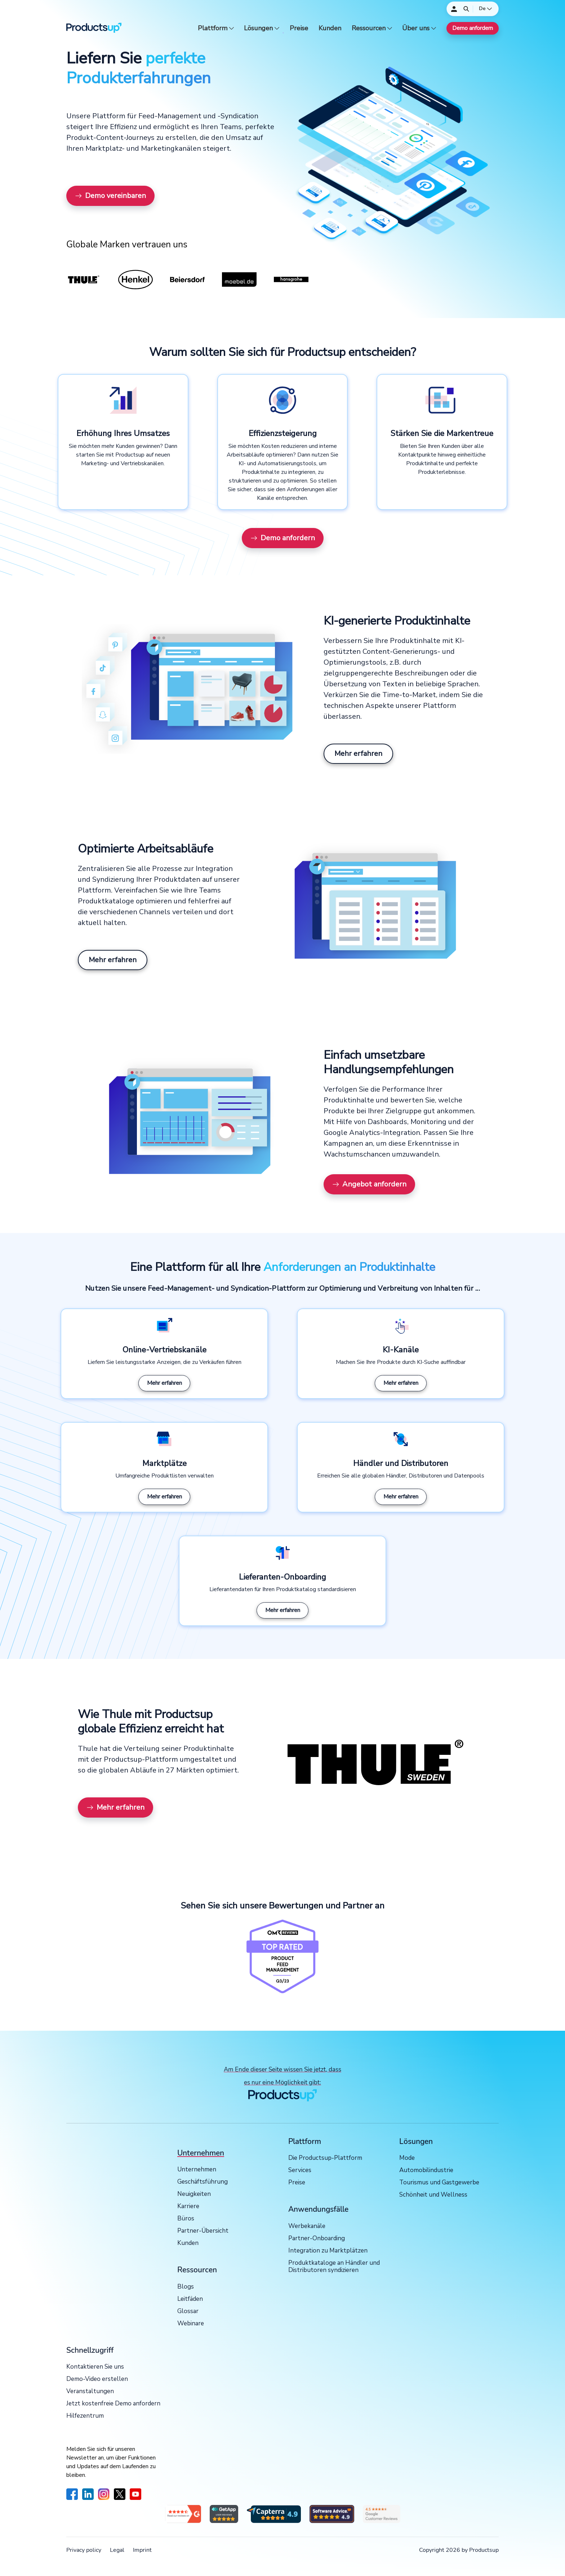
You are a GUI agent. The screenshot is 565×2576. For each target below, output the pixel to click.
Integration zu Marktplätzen (328, 2251)
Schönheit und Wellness (433, 2195)
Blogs (185, 2287)
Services (299, 2170)
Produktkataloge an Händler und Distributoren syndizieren (334, 2266)
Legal (117, 2550)
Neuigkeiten (194, 2194)
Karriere (188, 2206)
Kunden (330, 28)
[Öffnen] (466, 9)
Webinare (190, 2324)
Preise (299, 28)
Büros (185, 2219)
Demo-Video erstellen (97, 2379)
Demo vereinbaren (110, 196)
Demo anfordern (472, 28)
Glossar (188, 2311)
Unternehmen (196, 2170)
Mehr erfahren (358, 753)
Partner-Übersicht (202, 2231)
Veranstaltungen (90, 2391)
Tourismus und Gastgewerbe (439, 2183)
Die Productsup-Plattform (325, 2158)
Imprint (142, 2550)
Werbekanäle (306, 2226)
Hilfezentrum (85, 2416)
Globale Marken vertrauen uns (126, 245)
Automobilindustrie (426, 2170)
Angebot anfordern (369, 1184)
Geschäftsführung (202, 2182)
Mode (407, 2158)
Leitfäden (190, 2299)
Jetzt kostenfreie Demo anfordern (113, 2404)
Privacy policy (83, 2550)
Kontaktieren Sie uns (95, 2367)
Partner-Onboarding (316, 2238)
